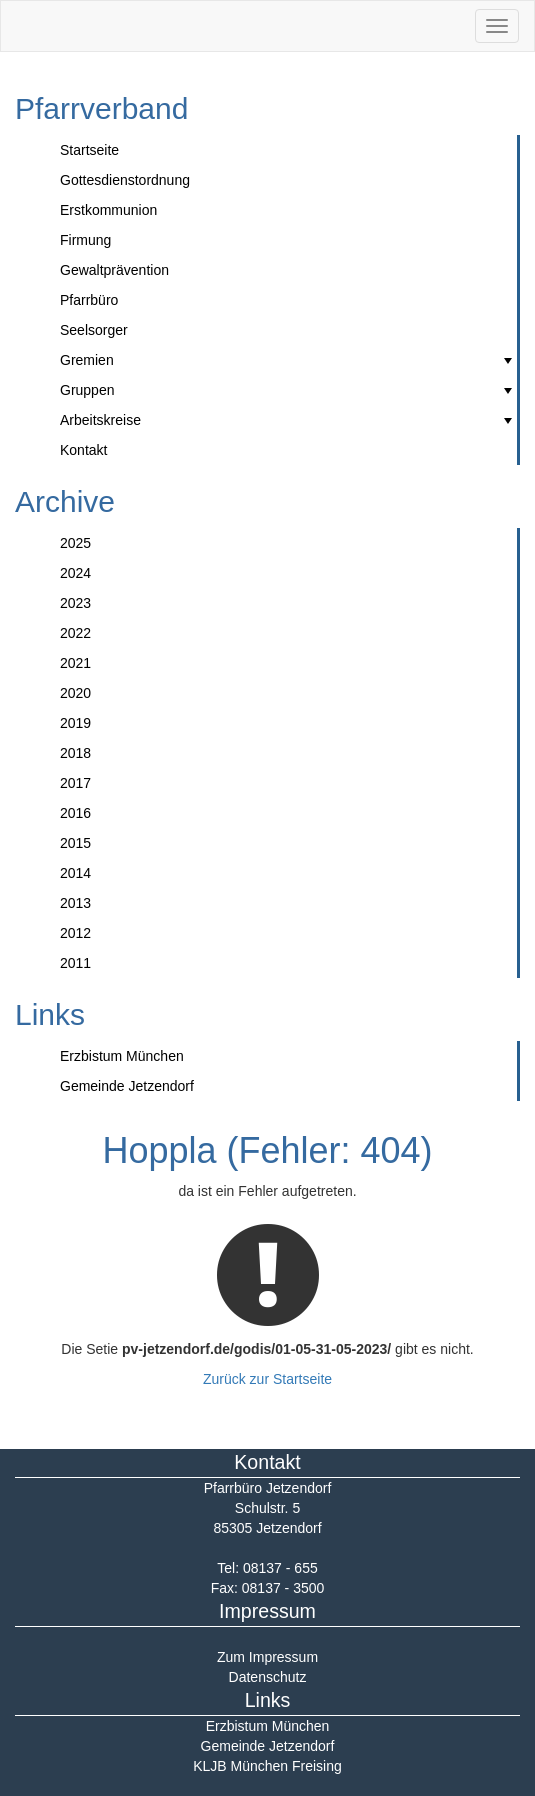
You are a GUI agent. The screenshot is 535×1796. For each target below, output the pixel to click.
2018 (75, 753)
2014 (75, 873)
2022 (75, 633)
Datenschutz (268, 1677)
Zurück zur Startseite (267, 1379)
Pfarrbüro (89, 300)
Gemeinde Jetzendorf (127, 1086)
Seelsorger (94, 330)
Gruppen (288, 390)
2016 (75, 813)
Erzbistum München (122, 1056)
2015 (75, 843)
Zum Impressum (267, 1657)
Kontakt (83, 450)
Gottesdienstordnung (125, 180)
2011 (75, 963)
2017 (75, 783)
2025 (75, 543)
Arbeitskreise (288, 420)
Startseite (89, 150)
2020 (75, 693)
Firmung (85, 240)
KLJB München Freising (267, 1766)
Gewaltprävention (114, 270)
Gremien (288, 360)
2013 (75, 903)
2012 (75, 933)
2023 (75, 603)
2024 (75, 573)
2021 (75, 663)
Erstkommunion (108, 210)
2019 (75, 723)
